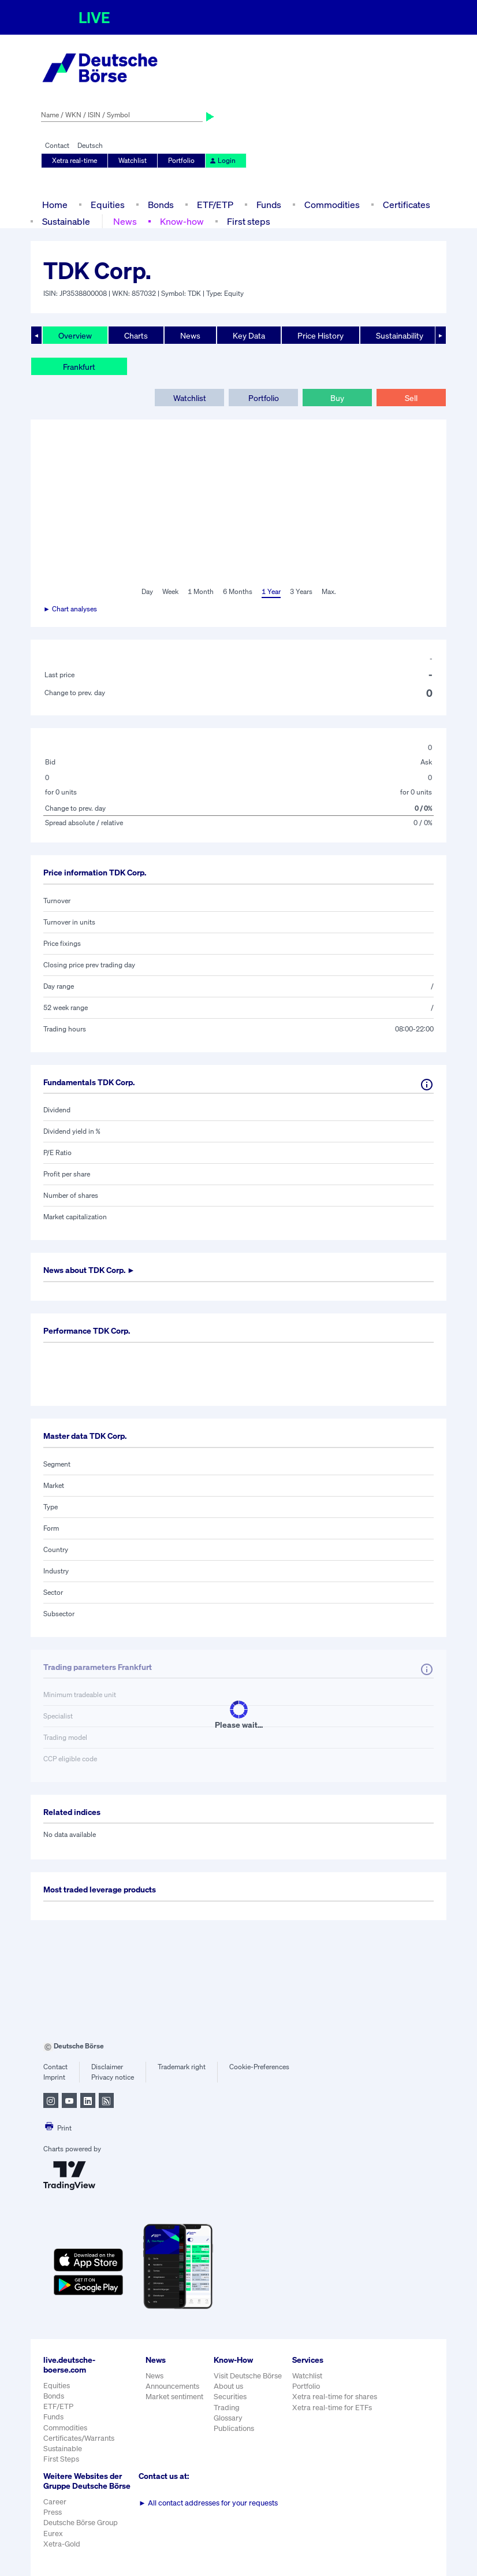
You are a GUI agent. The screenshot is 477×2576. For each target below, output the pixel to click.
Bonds (161, 204)
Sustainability (399, 335)
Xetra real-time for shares (334, 2396)
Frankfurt (79, 366)
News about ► (89, 1269)
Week (170, 591)
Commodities (332, 204)
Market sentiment (174, 2396)
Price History (320, 335)
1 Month (201, 591)
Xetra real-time (74, 160)
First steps (248, 221)
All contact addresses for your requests (208, 2503)
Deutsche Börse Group (80, 2522)
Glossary (228, 2418)
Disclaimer (107, 2066)
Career (54, 2502)
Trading (227, 2407)
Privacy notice (112, 2077)
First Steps (61, 2459)
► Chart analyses (70, 608)
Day (147, 591)
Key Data (249, 335)
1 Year (271, 591)
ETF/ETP (215, 204)
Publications (234, 2428)
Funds (268, 204)
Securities (230, 2396)
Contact (57, 145)
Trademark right (182, 2066)
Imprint (54, 2077)
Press (52, 2512)
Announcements (172, 2386)
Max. (329, 591)
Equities (108, 204)
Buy (337, 397)
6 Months (237, 591)
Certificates (406, 204)
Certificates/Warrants (78, 2438)
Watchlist (132, 160)
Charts (136, 335)
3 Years (301, 591)
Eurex (53, 2533)
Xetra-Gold (61, 2544)
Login (222, 160)
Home (55, 204)
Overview (75, 335)
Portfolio (181, 160)
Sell (411, 397)
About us (228, 2386)
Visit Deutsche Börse (248, 2376)
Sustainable (66, 221)
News (125, 221)
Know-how (182, 221)
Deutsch (90, 145)
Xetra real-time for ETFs (332, 2407)
